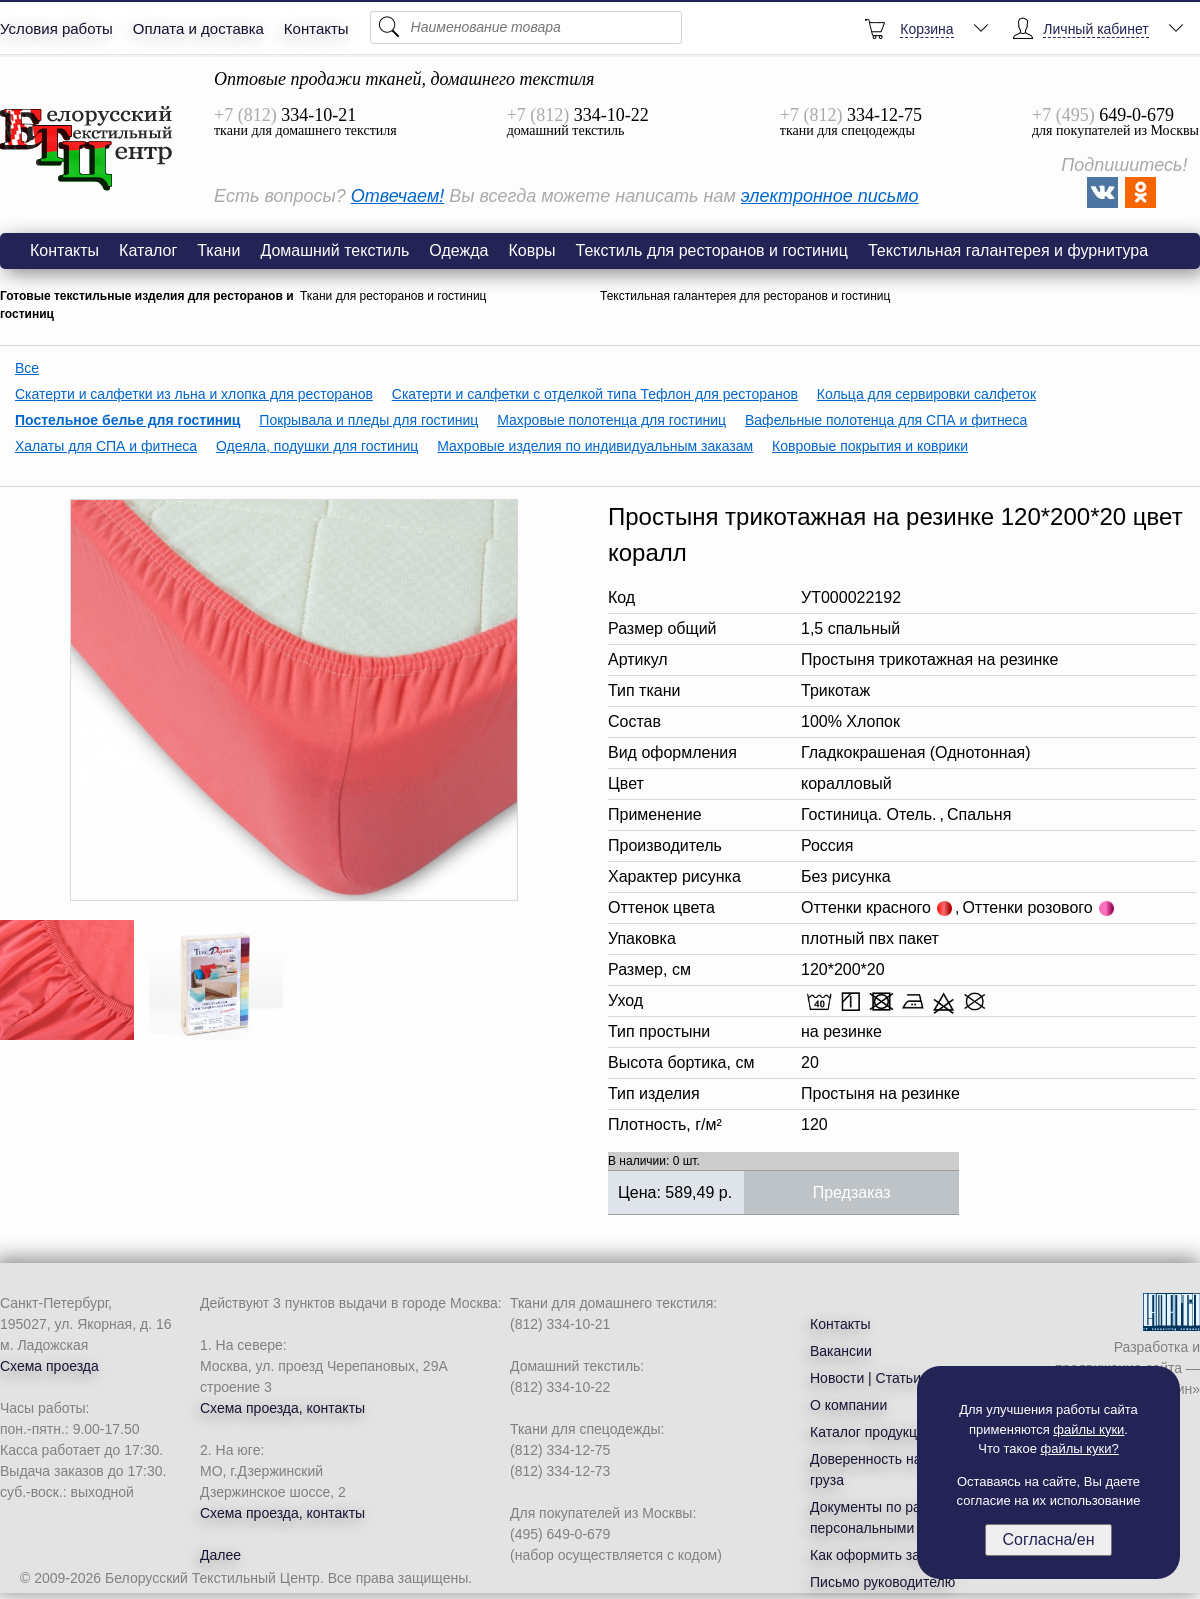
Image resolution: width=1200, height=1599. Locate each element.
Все (27, 368)
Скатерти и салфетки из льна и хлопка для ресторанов (194, 394)
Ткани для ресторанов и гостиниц (393, 296)
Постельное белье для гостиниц (127, 420)
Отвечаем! (397, 196)
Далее (220, 1555)
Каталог (148, 250)
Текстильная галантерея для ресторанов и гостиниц (745, 296)
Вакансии (841, 1351)
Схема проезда (49, 1366)
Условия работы (56, 28)
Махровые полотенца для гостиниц (611, 420)
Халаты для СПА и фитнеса (106, 446)
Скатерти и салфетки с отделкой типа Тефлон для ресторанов (595, 394)
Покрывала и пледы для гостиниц (368, 420)
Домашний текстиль (334, 250)
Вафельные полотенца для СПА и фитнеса (886, 420)
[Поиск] (526, 27)
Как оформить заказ (875, 1555)
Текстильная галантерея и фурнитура (1008, 250)
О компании (848, 1405)
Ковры (531, 250)
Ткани (218, 250)
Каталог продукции (871, 1432)
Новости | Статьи (865, 1378)
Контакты (316, 28)
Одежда (458, 250)
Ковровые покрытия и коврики (870, 446)
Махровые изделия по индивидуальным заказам (595, 446)
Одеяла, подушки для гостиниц (317, 446)
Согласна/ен (1048, 1539)
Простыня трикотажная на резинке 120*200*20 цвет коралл (87, 149)
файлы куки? (1080, 1448)
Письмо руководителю (882, 1582)
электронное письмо (830, 196)
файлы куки (1088, 1429)
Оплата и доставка (198, 28)
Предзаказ (852, 1192)
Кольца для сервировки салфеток (926, 394)
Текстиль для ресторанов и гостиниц (712, 250)
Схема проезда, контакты (282, 1408)
